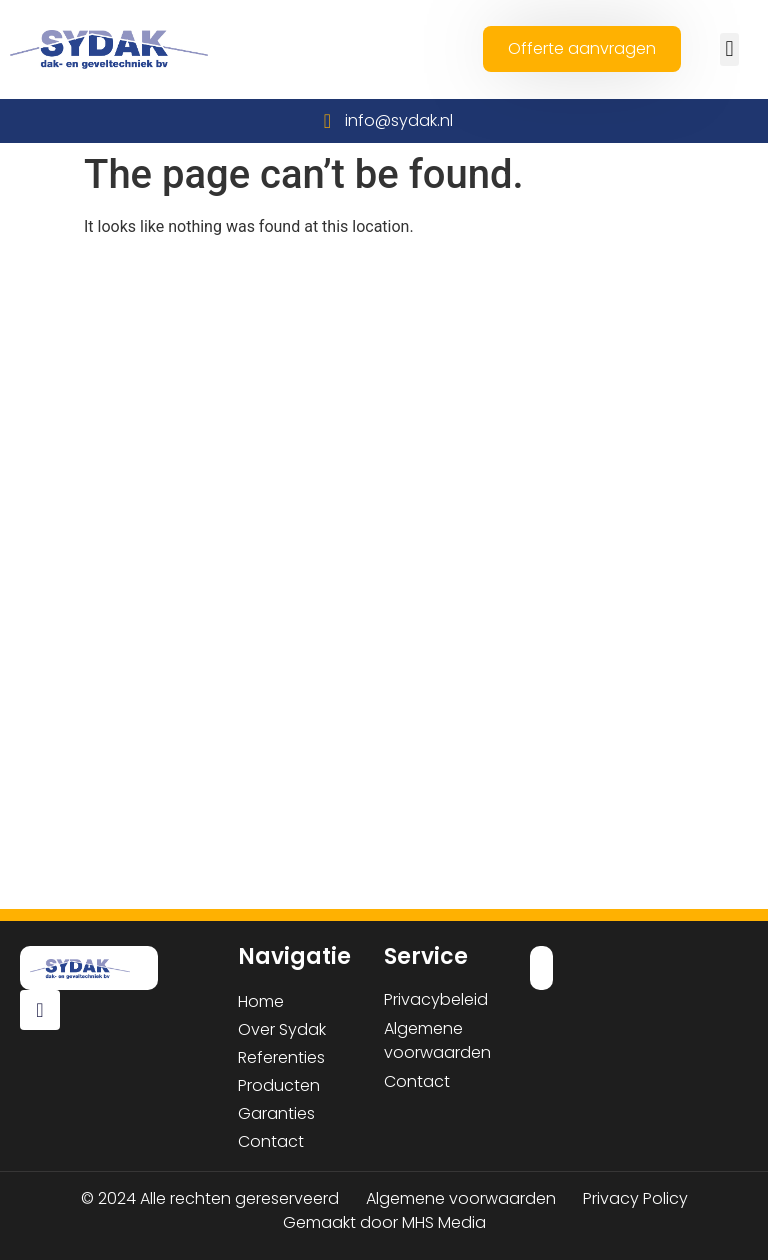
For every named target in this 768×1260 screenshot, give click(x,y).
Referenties (281, 1057)
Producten (279, 1085)
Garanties (276, 1113)
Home (261, 1001)
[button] (729, 49)
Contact (271, 1141)
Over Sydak (282, 1029)
